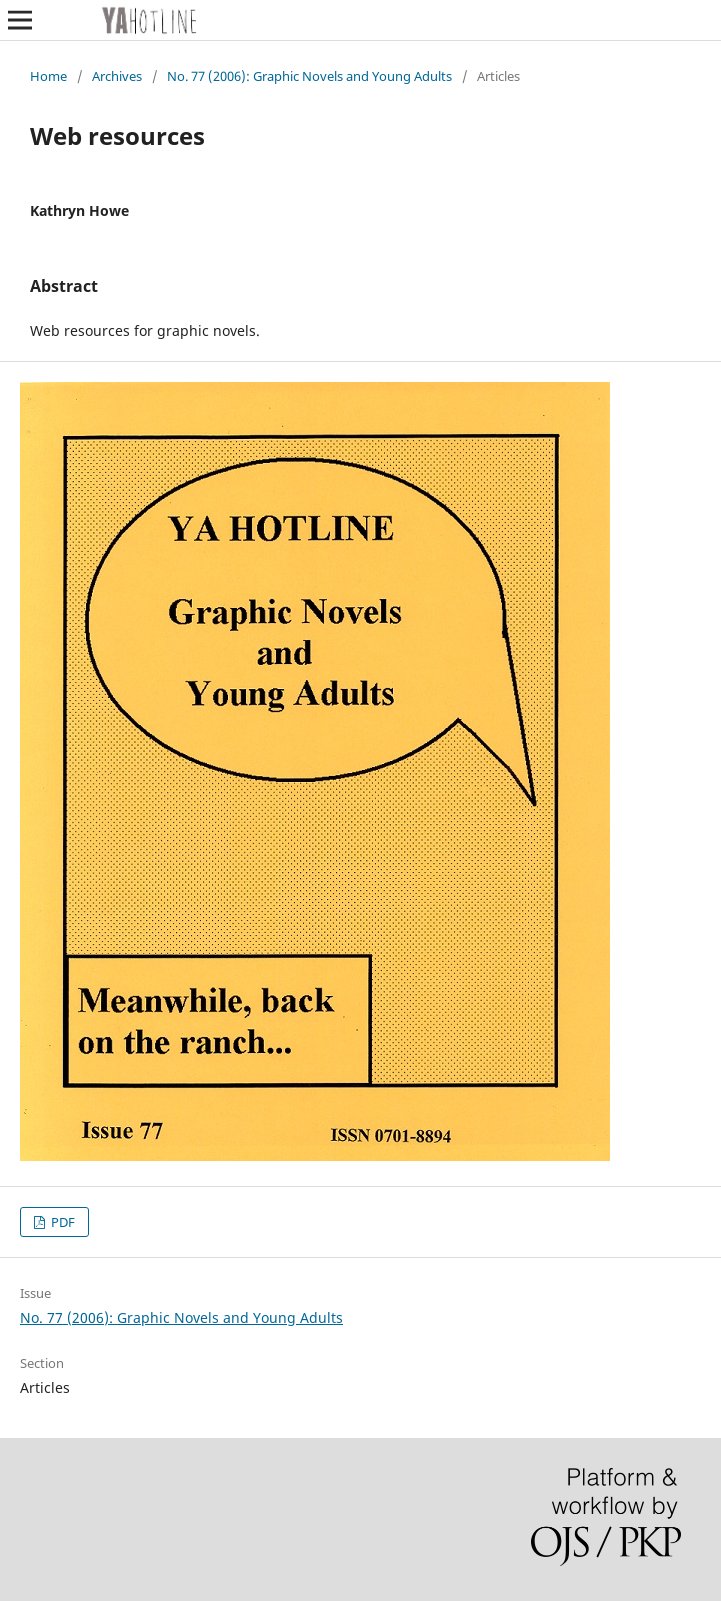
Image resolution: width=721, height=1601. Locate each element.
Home (48, 76)
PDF (61, 1222)
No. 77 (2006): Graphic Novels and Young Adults (309, 76)
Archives (117, 76)
